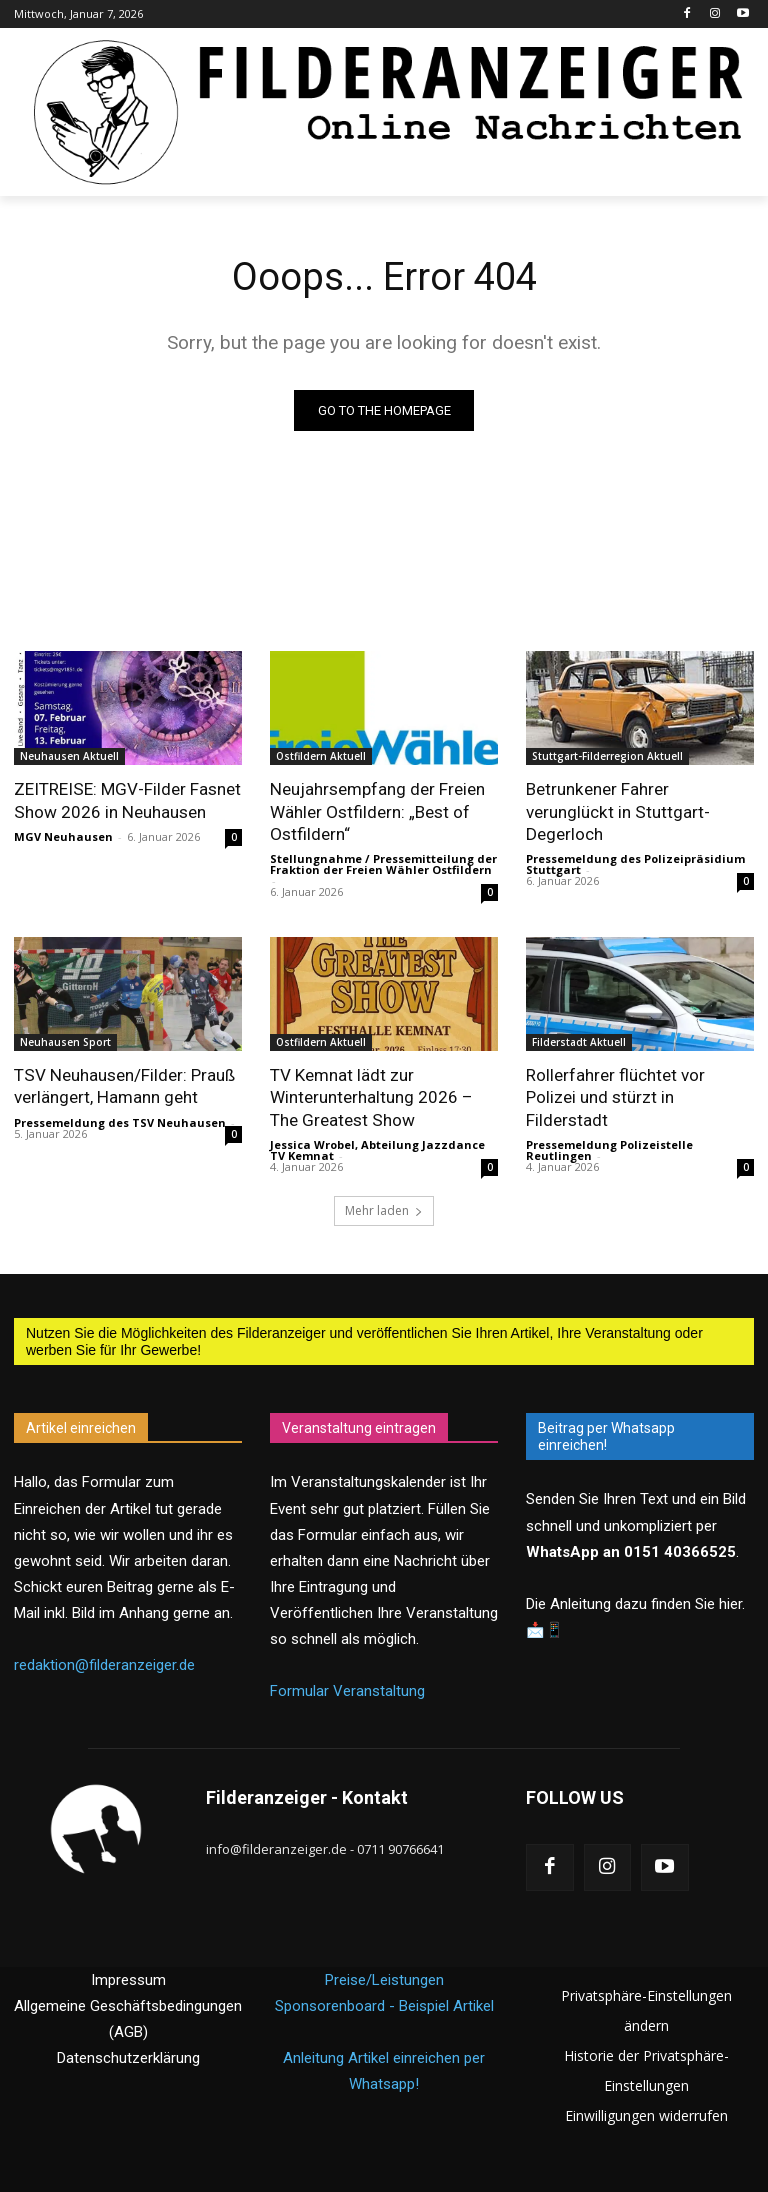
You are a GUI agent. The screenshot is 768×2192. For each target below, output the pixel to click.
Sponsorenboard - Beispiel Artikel (384, 2005)
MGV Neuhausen (63, 836)
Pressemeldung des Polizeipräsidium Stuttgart (635, 864)
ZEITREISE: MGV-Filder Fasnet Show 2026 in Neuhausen (127, 800)
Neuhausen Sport (65, 1042)
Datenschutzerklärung (128, 2057)
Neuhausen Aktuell (69, 756)
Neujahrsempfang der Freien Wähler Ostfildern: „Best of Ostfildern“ (377, 811)
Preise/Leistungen (384, 1979)
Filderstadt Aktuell (579, 1042)
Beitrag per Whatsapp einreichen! (606, 1435)
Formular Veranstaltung (347, 1690)
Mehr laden (384, 1209)
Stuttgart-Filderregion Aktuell (607, 756)
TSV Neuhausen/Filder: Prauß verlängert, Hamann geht (123, 1086)
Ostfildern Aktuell (321, 756)
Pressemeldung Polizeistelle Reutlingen (609, 1149)
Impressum (128, 1979)
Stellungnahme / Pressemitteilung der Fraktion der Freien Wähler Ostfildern (383, 864)
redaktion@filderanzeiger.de (104, 1664)
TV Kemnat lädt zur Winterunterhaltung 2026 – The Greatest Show (371, 1097)
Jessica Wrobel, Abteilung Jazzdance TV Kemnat (377, 1149)
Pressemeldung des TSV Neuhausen (120, 1121)
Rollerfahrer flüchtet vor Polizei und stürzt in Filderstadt (615, 1097)
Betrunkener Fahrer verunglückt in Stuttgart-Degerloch (617, 811)
